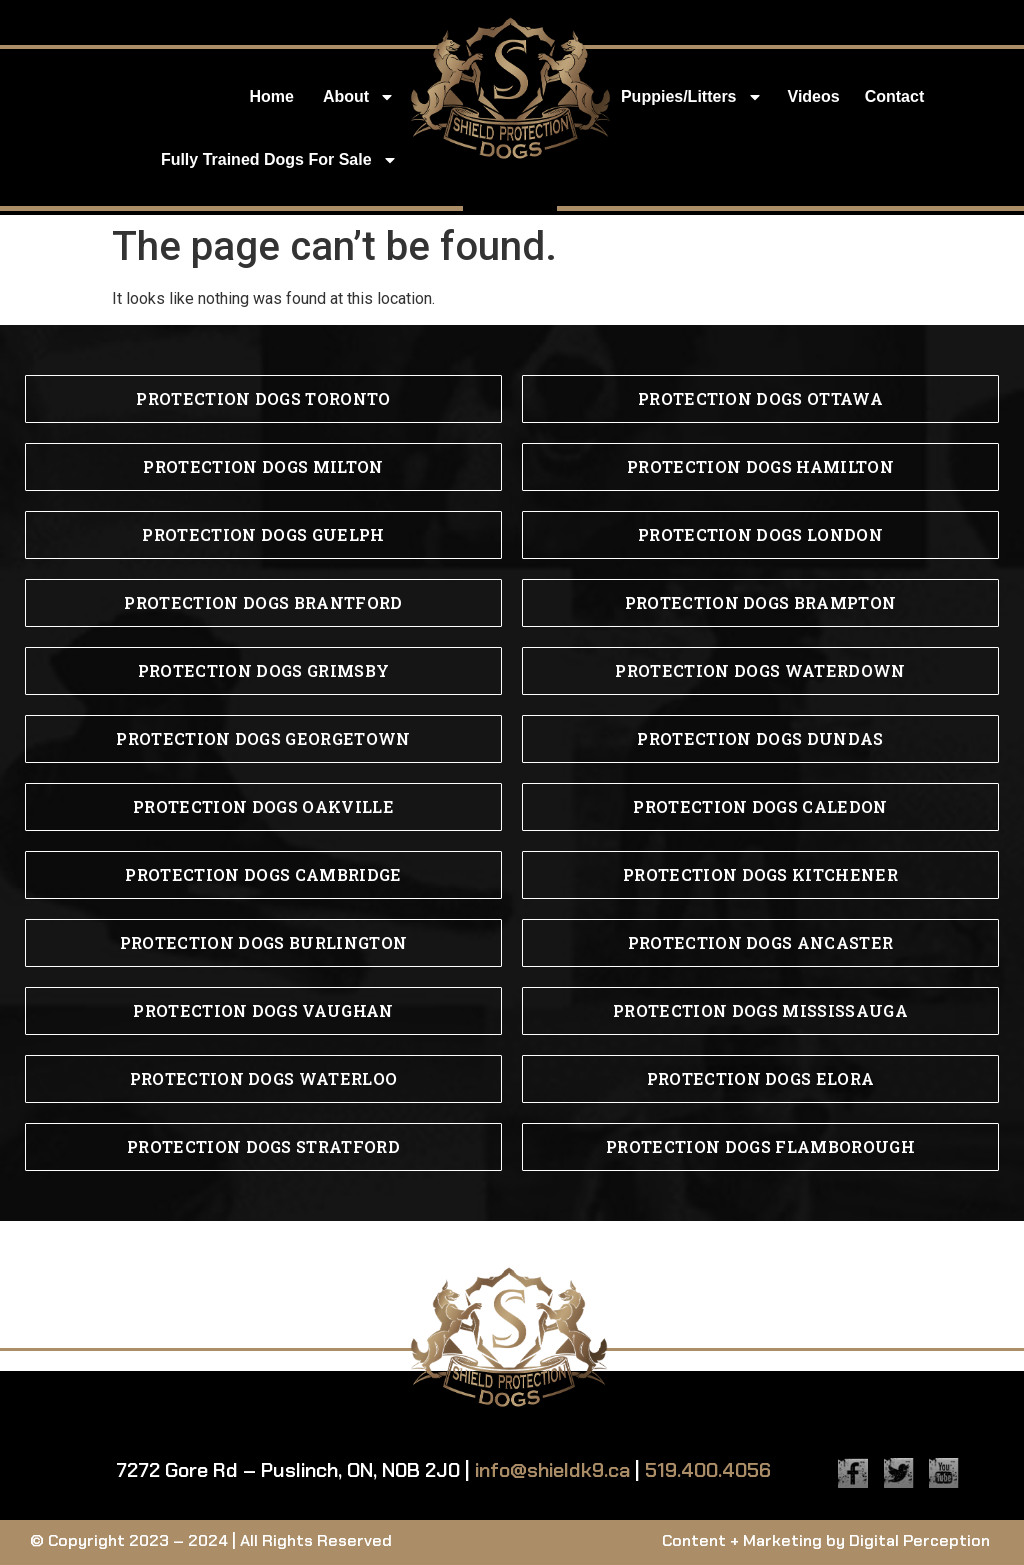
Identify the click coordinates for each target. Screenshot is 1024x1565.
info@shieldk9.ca (552, 1470)
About (359, 97)
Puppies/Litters (692, 97)
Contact (895, 96)
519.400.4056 (708, 1470)
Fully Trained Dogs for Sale (279, 160)
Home (271, 96)
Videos (814, 96)
